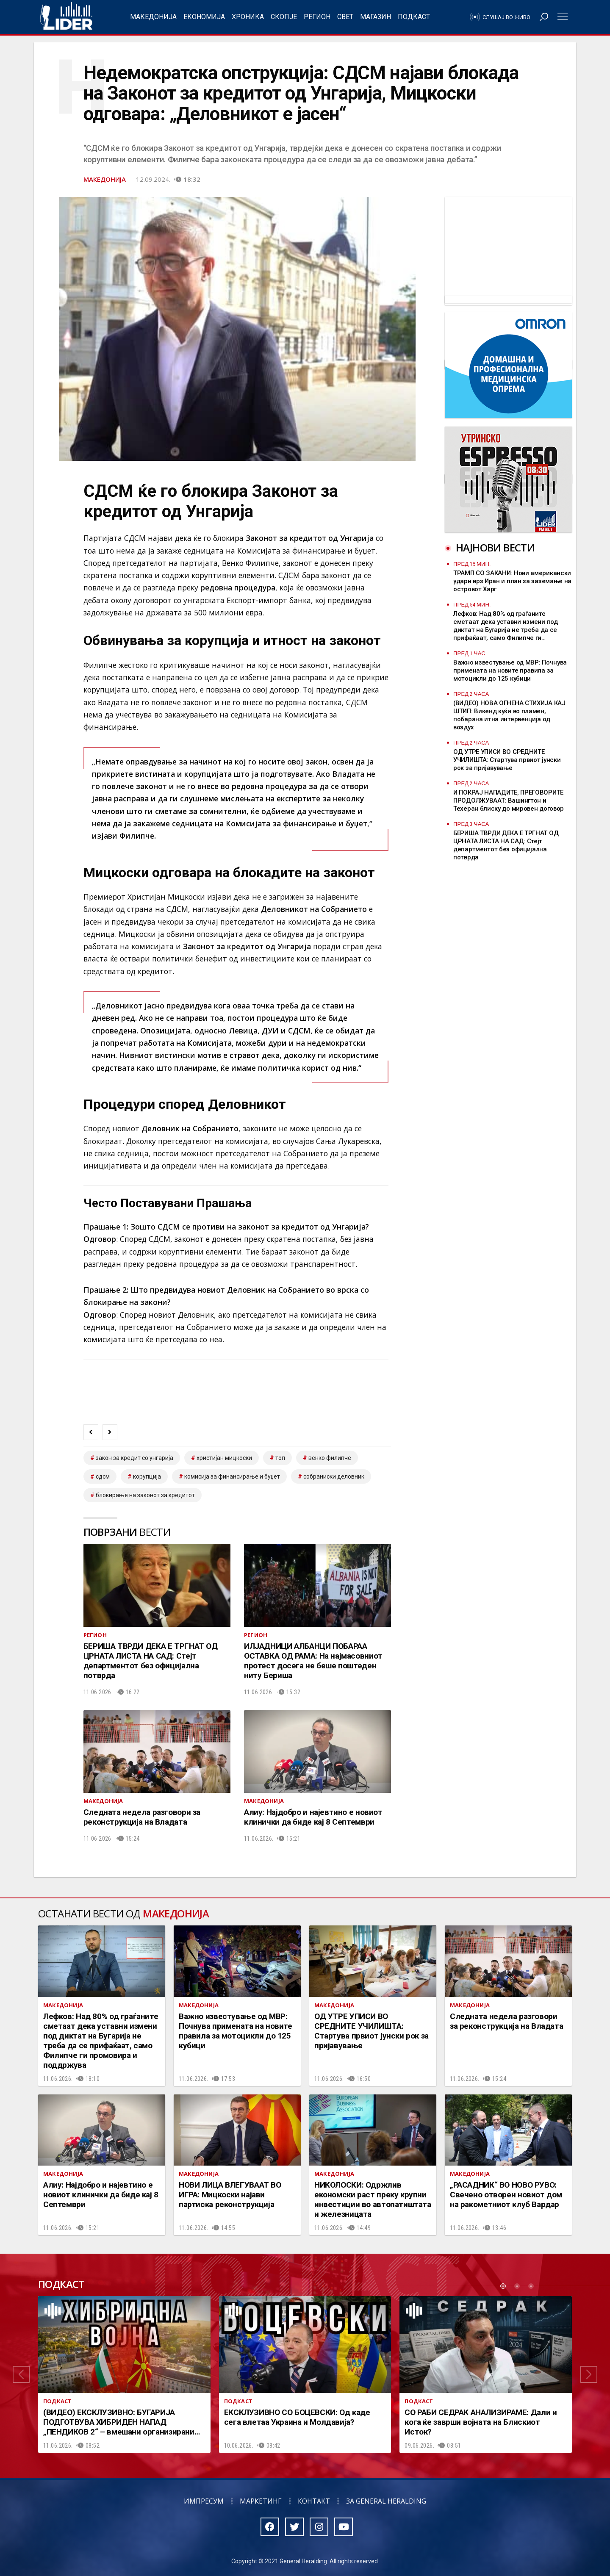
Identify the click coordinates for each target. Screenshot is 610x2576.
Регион (317, 17)
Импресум (204, 2501)
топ (280, 1457)
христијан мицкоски (224, 1457)
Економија (204, 17)
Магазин (375, 17)
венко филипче (329, 1457)
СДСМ (103, 1476)
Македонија (153, 17)
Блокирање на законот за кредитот (145, 1495)
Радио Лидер (66, 17)
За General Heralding (386, 2501)
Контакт (314, 2501)
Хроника (248, 17)
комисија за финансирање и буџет (232, 1476)
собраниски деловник (333, 1476)
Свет (345, 17)
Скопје (284, 17)
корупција (147, 1476)
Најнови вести (495, 547)
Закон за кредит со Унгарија (134, 1457)
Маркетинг (261, 2501)
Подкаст (414, 17)
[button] (21, 2374)
